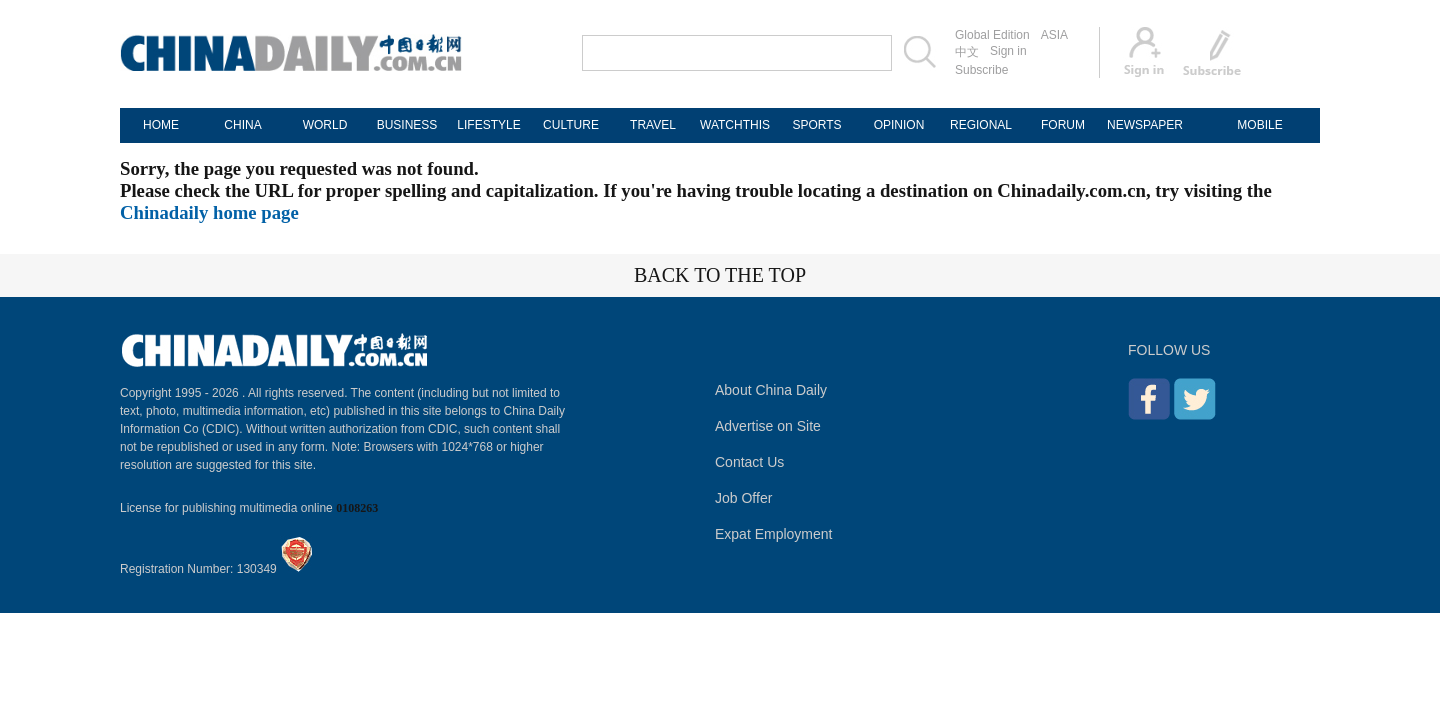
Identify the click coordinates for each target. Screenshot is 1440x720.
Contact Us (749, 462)
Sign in (1008, 51)
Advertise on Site (768, 426)
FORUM (1063, 125)
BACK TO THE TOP (720, 275)
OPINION (899, 125)
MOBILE (1259, 125)
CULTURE (571, 125)
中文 (967, 52)
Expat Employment (774, 534)
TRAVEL (653, 125)
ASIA (1054, 35)
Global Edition (992, 35)
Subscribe (981, 70)
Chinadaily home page (209, 212)
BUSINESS (407, 125)
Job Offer (743, 498)
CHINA (242, 125)
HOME (161, 125)
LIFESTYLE (488, 125)
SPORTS (816, 125)
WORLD (325, 125)
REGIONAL (981, 125)
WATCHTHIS (735, 125)
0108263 (357, 508)
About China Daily (771, 390)
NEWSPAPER (1145, 125)
